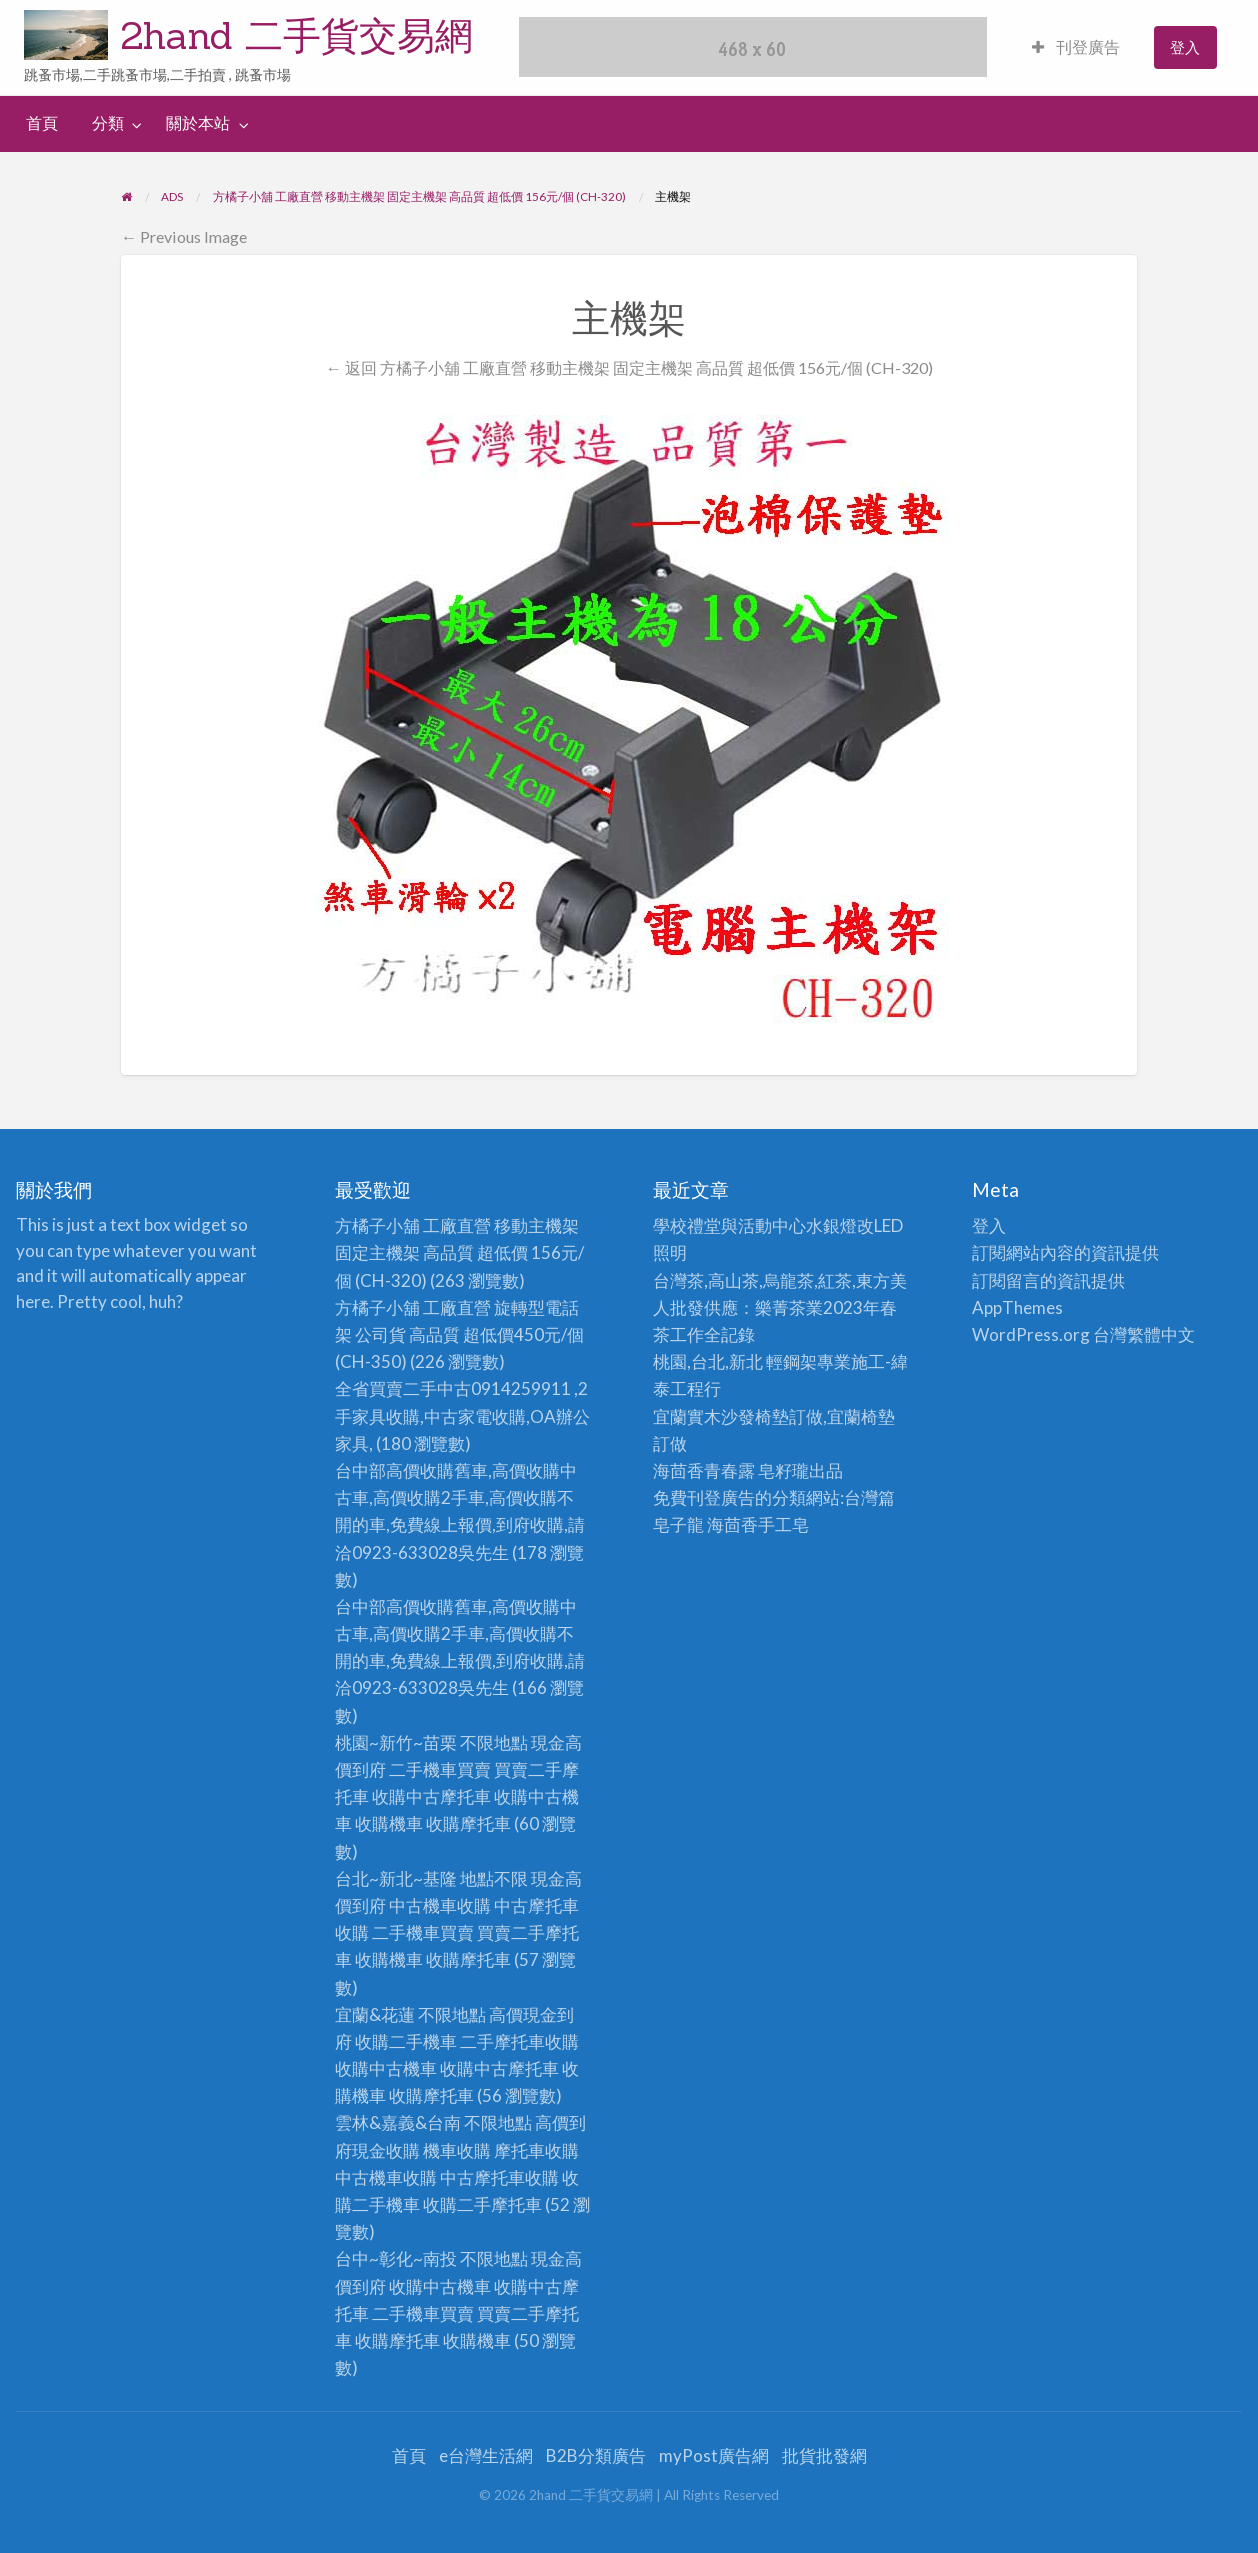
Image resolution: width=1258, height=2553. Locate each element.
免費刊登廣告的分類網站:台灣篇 (774, 1497)
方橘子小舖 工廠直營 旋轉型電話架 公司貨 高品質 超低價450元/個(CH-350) (459, 1334)
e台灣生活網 (486, 2455)
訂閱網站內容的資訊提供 (1065, 1252)
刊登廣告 (1076, 47)
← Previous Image (184, 236)
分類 (108, 123)
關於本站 (198, 123)
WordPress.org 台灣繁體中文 (1083, 1334)
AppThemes (1017, 1307)
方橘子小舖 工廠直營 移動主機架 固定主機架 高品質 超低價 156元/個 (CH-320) (459, 1252)
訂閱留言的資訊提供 (1048, 1280)
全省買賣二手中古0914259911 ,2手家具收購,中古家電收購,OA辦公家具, (462, 1415)
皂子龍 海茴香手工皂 (731, 1524)
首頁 (42, 123)
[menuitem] (1076, 47)
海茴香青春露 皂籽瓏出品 (748, 1470)
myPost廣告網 (714, 2455)
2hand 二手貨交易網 (297, 35)
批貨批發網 (824, 2455)
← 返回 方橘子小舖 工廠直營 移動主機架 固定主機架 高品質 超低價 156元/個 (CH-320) (628, 367)
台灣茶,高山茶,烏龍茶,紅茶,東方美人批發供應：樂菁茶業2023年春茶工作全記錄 (780, 1307)
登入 (1185, 47)
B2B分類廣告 (596, 2455)
